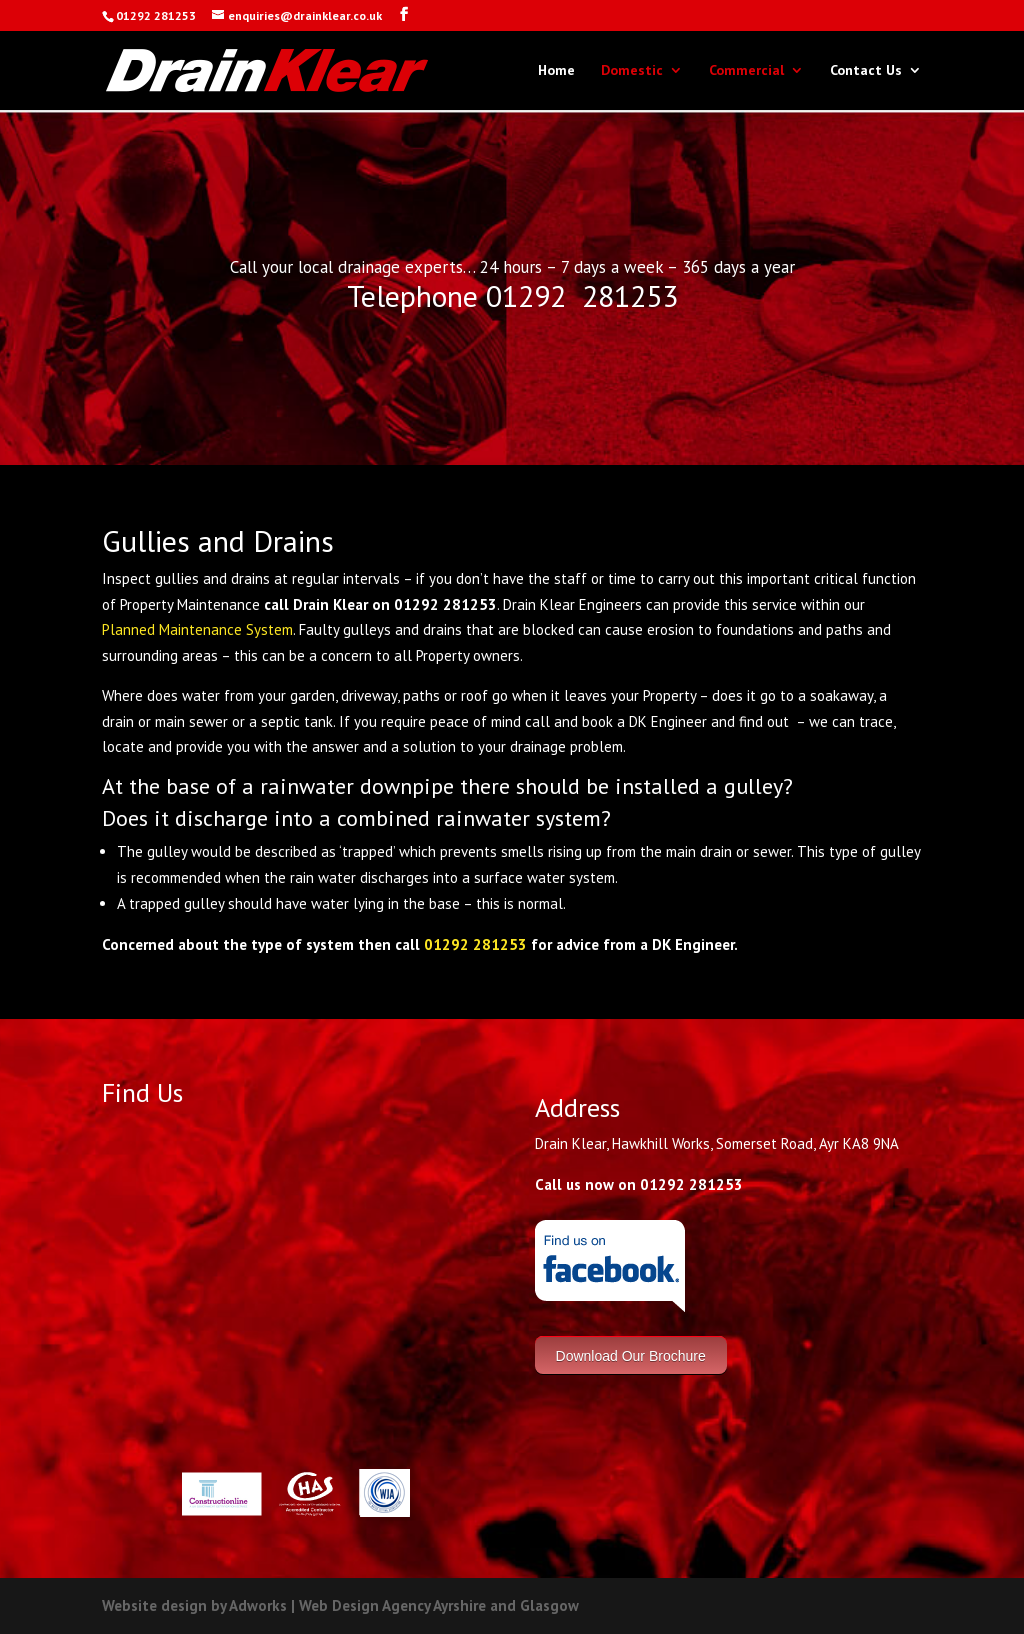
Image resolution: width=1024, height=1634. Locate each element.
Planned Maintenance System (197, 629)
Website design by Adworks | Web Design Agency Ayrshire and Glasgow (340, 1605)
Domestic (632, 71)
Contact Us (866, 71)
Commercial (746, 71)
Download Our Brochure (631, 1355)
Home (556, 71)
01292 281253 (475, 944)
